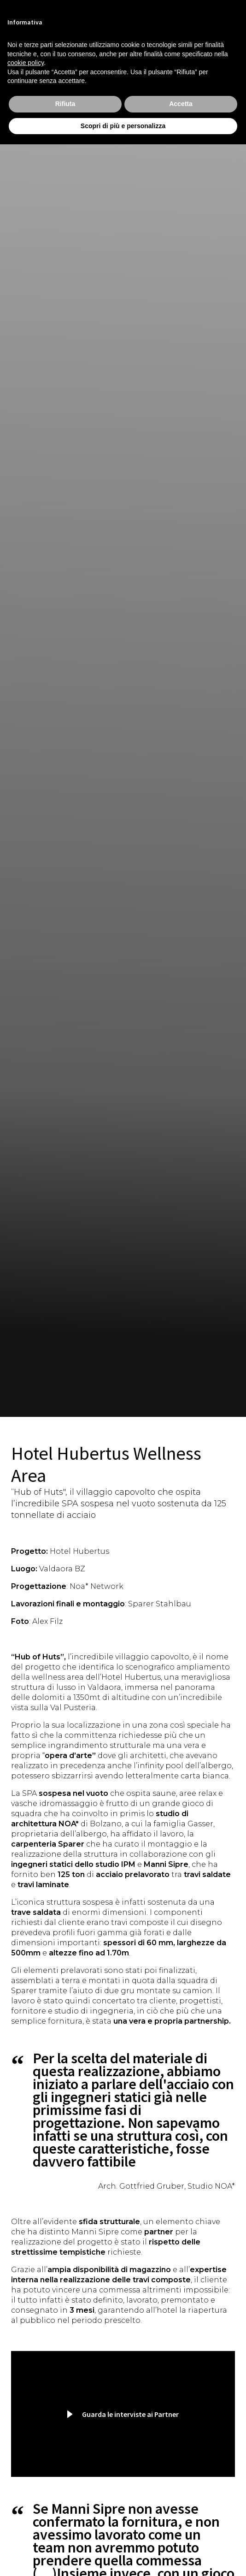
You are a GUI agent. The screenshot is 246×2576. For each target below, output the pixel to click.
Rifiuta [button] (65, 103)
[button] (123, 2414)
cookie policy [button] (25, 62)
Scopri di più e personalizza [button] (123, 126)
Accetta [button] (181, 103)
